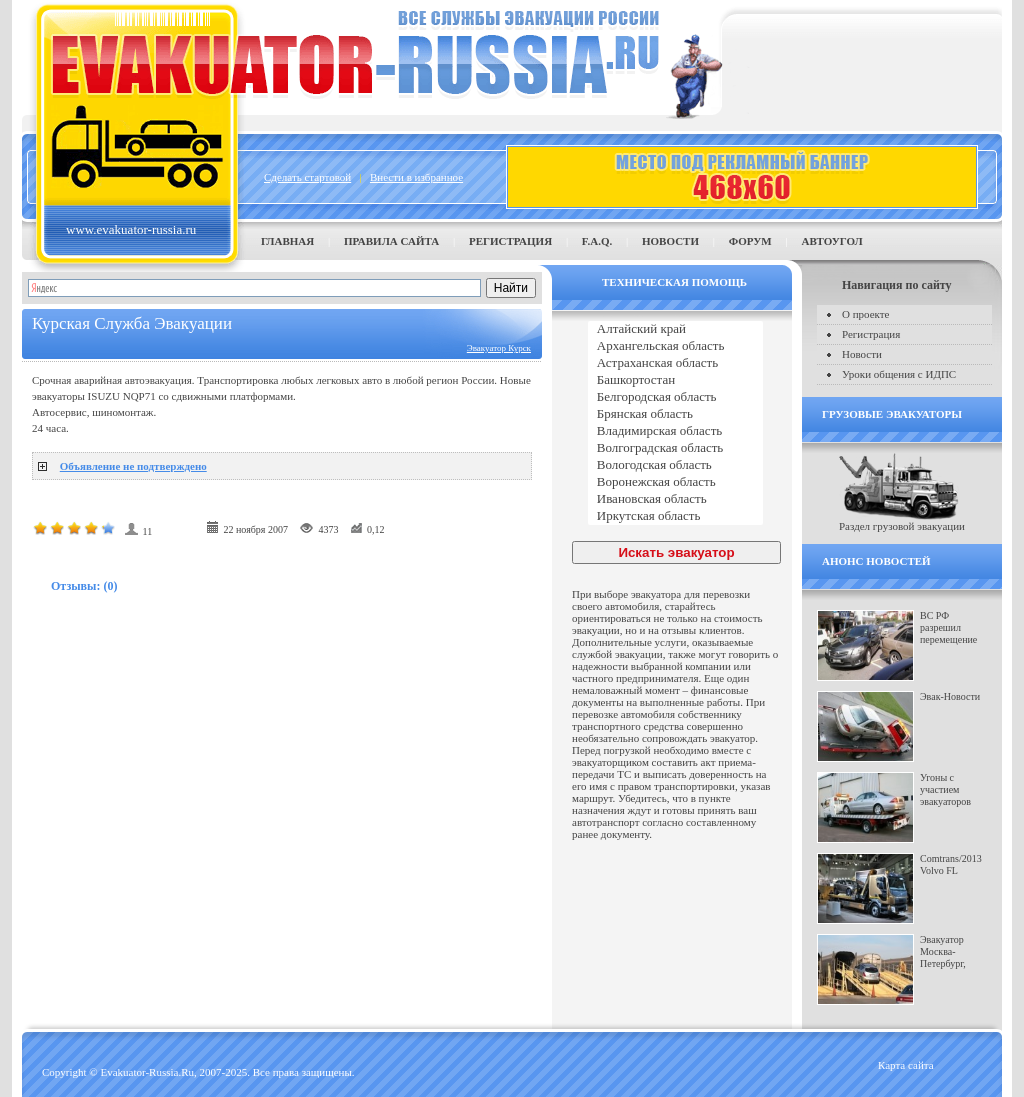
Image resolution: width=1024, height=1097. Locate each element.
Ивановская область (675, 499)
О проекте (866, 314)
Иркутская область (675, 516)
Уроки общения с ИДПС (899, 374)
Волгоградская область (675, 448)
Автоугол (831, 241)
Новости (670, 241)
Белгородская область (675, 397)
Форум (750, 241)
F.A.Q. (597, 241)
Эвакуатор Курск (499, 348)
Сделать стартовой (307, 177)
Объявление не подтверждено (133, 466)
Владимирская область (675, 431)
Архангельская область (675, 346)
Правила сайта (391, 241)
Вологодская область (675, 465)
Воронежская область (675, 482)
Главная (287, 241)
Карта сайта (906, 1065)
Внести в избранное (416, 177)
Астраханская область (675, 363)
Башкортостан (675, 380)
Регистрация (510, 241)
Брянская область (675, 414)
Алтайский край (675, 329)
